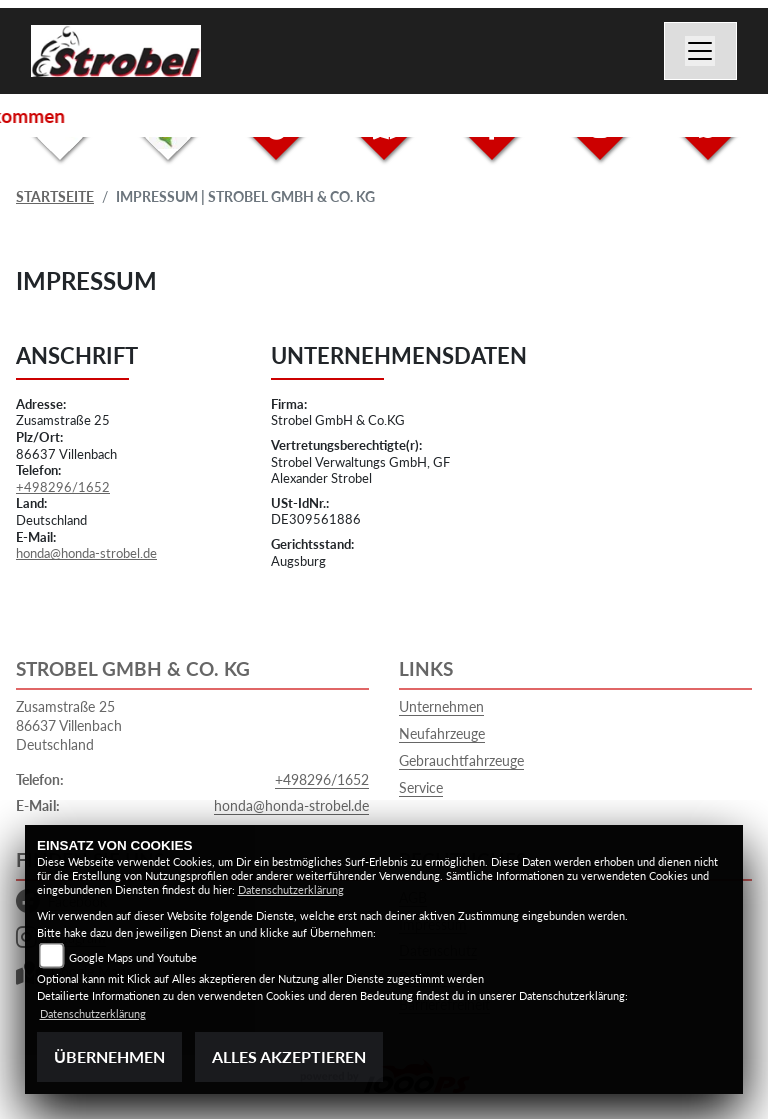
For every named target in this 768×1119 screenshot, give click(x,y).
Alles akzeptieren (289, 1056)
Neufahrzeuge (442, 733)
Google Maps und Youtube (133, 957)
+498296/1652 (63, 487)
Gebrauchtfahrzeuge (461, 760)
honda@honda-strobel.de (86, 553)
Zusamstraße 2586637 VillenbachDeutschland (69, 725)
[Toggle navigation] (701, 51)
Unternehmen (441, 706)
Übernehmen (109, 1056)
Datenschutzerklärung (291, 889)
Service (421, 787)
